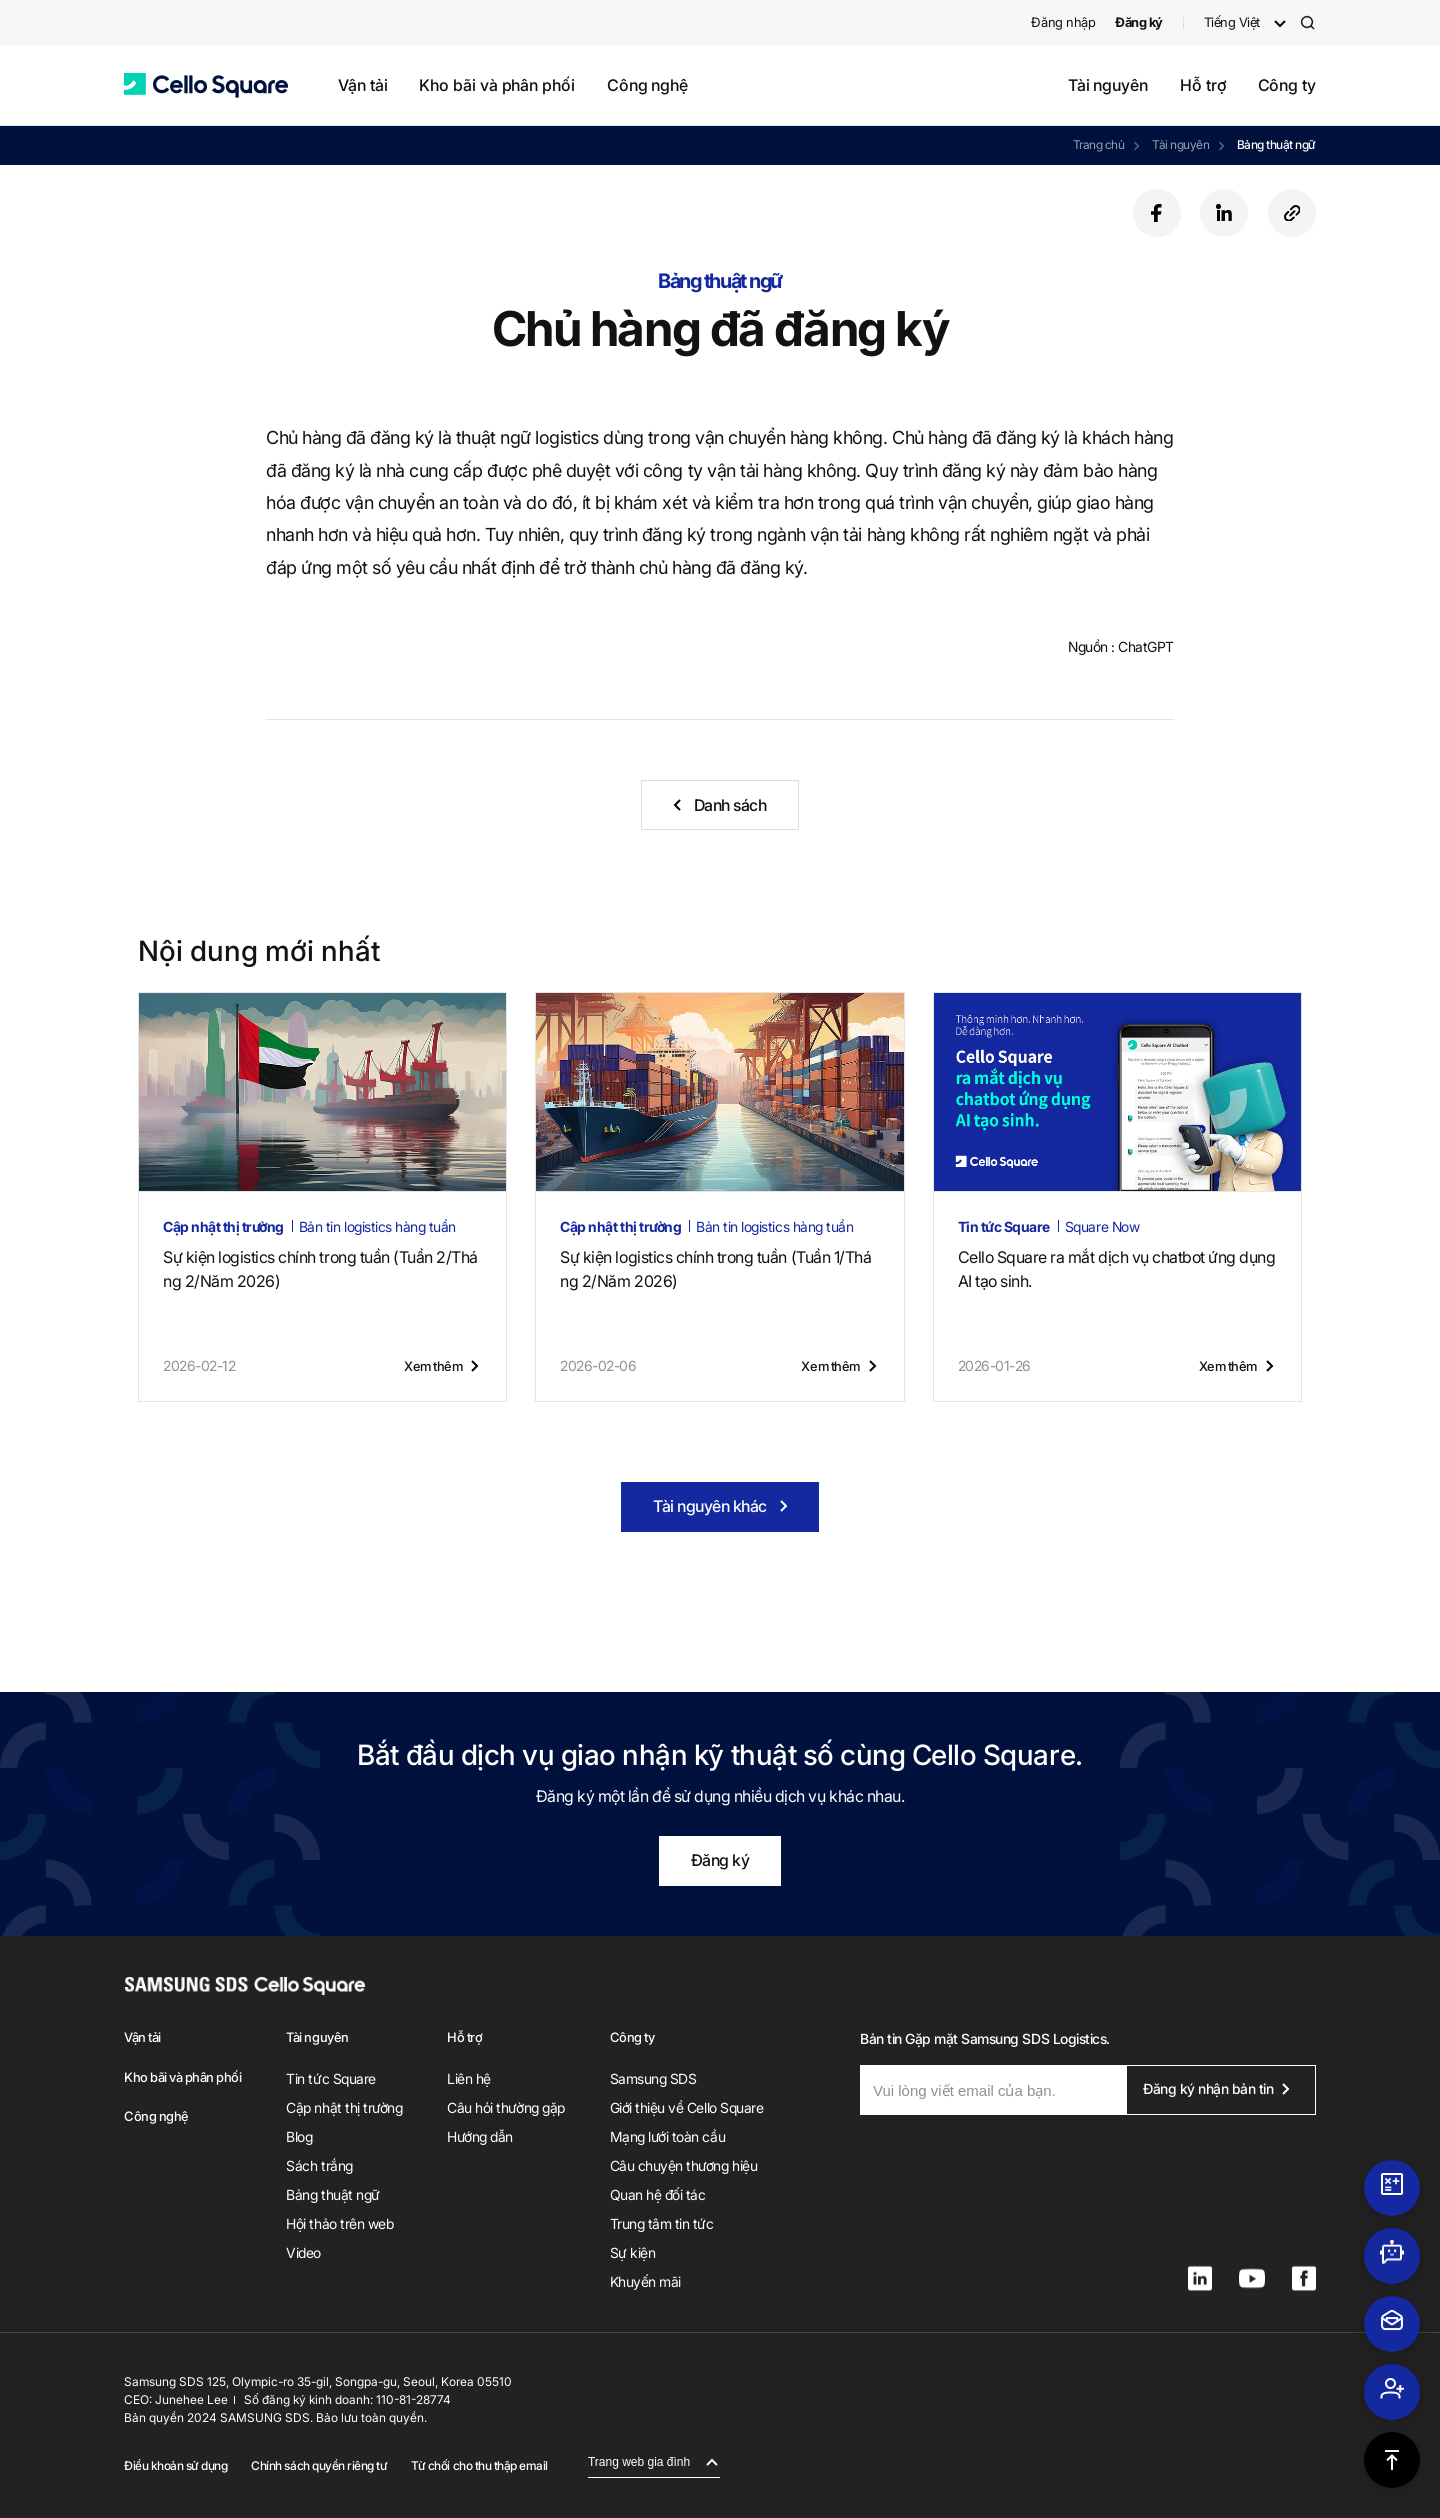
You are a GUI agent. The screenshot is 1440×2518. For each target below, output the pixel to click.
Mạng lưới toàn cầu (667, 2136)
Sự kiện (633, 2252)
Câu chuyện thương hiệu (683, 2165)
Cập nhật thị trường (344, 2107)
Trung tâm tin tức (662, 2223)
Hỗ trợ (1203, 85)
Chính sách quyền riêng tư (319, 2465)
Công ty (1287, 85)
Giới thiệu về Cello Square (687, 2107)
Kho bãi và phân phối (496, 85)
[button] (206, 85)
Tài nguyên (1108, 85)
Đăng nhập (1063, 22)
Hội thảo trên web (339, 2223)
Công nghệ (647, 85)
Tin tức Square (330, 2078)
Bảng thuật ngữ (1276, 144)
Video (303, 2252)
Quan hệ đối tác (658, 2194)
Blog (299, 2136)
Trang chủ (1099, 144)
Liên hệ (469, 2078)
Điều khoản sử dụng (175, 2465)
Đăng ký (720, 1860)
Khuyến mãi (645, 2281)
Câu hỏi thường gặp (505, 2107)
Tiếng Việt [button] (1232, 22)
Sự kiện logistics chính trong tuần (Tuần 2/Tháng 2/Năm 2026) (320, 1269)
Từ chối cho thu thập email (479, 2465)
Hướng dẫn (480, 2136)
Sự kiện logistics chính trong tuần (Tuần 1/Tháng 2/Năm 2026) (715, 1269)
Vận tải (362, 85)
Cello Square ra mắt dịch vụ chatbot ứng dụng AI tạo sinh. (1117, 1269)
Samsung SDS (653, 2078)
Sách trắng (319, 2165)
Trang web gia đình (639, 2462)
